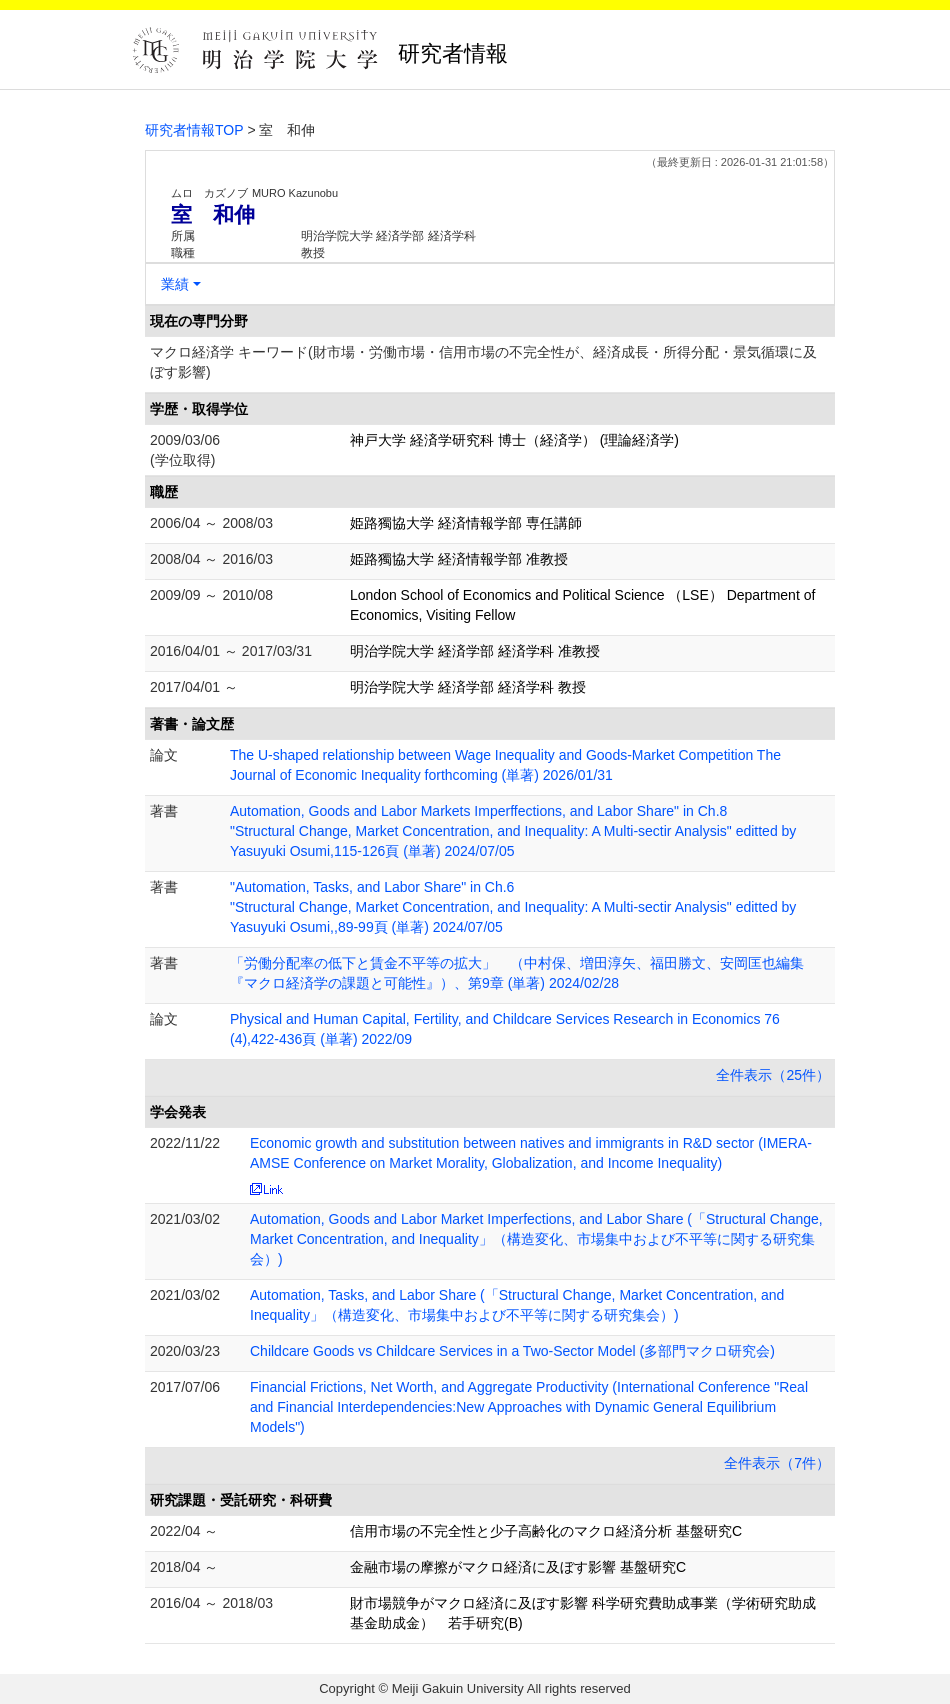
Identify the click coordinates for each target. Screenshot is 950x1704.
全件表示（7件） (777, 1463)
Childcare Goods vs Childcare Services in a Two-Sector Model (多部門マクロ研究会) (512, 1351)
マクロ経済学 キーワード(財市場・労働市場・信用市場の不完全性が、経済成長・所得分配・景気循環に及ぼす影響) (483, 362)
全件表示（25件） (773, 1075)
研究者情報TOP (194, 130)
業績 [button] (175, 284)
